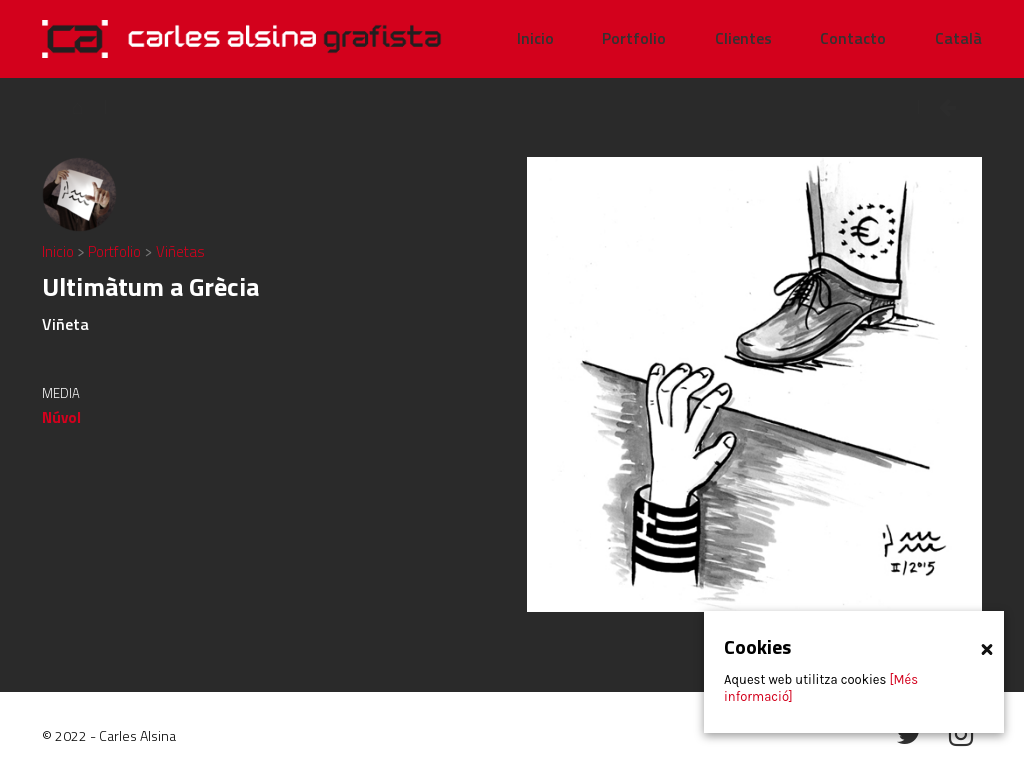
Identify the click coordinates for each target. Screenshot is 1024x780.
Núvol (61, 417)
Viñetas (180, 251)
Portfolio (116, 251)
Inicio (59, 251)
